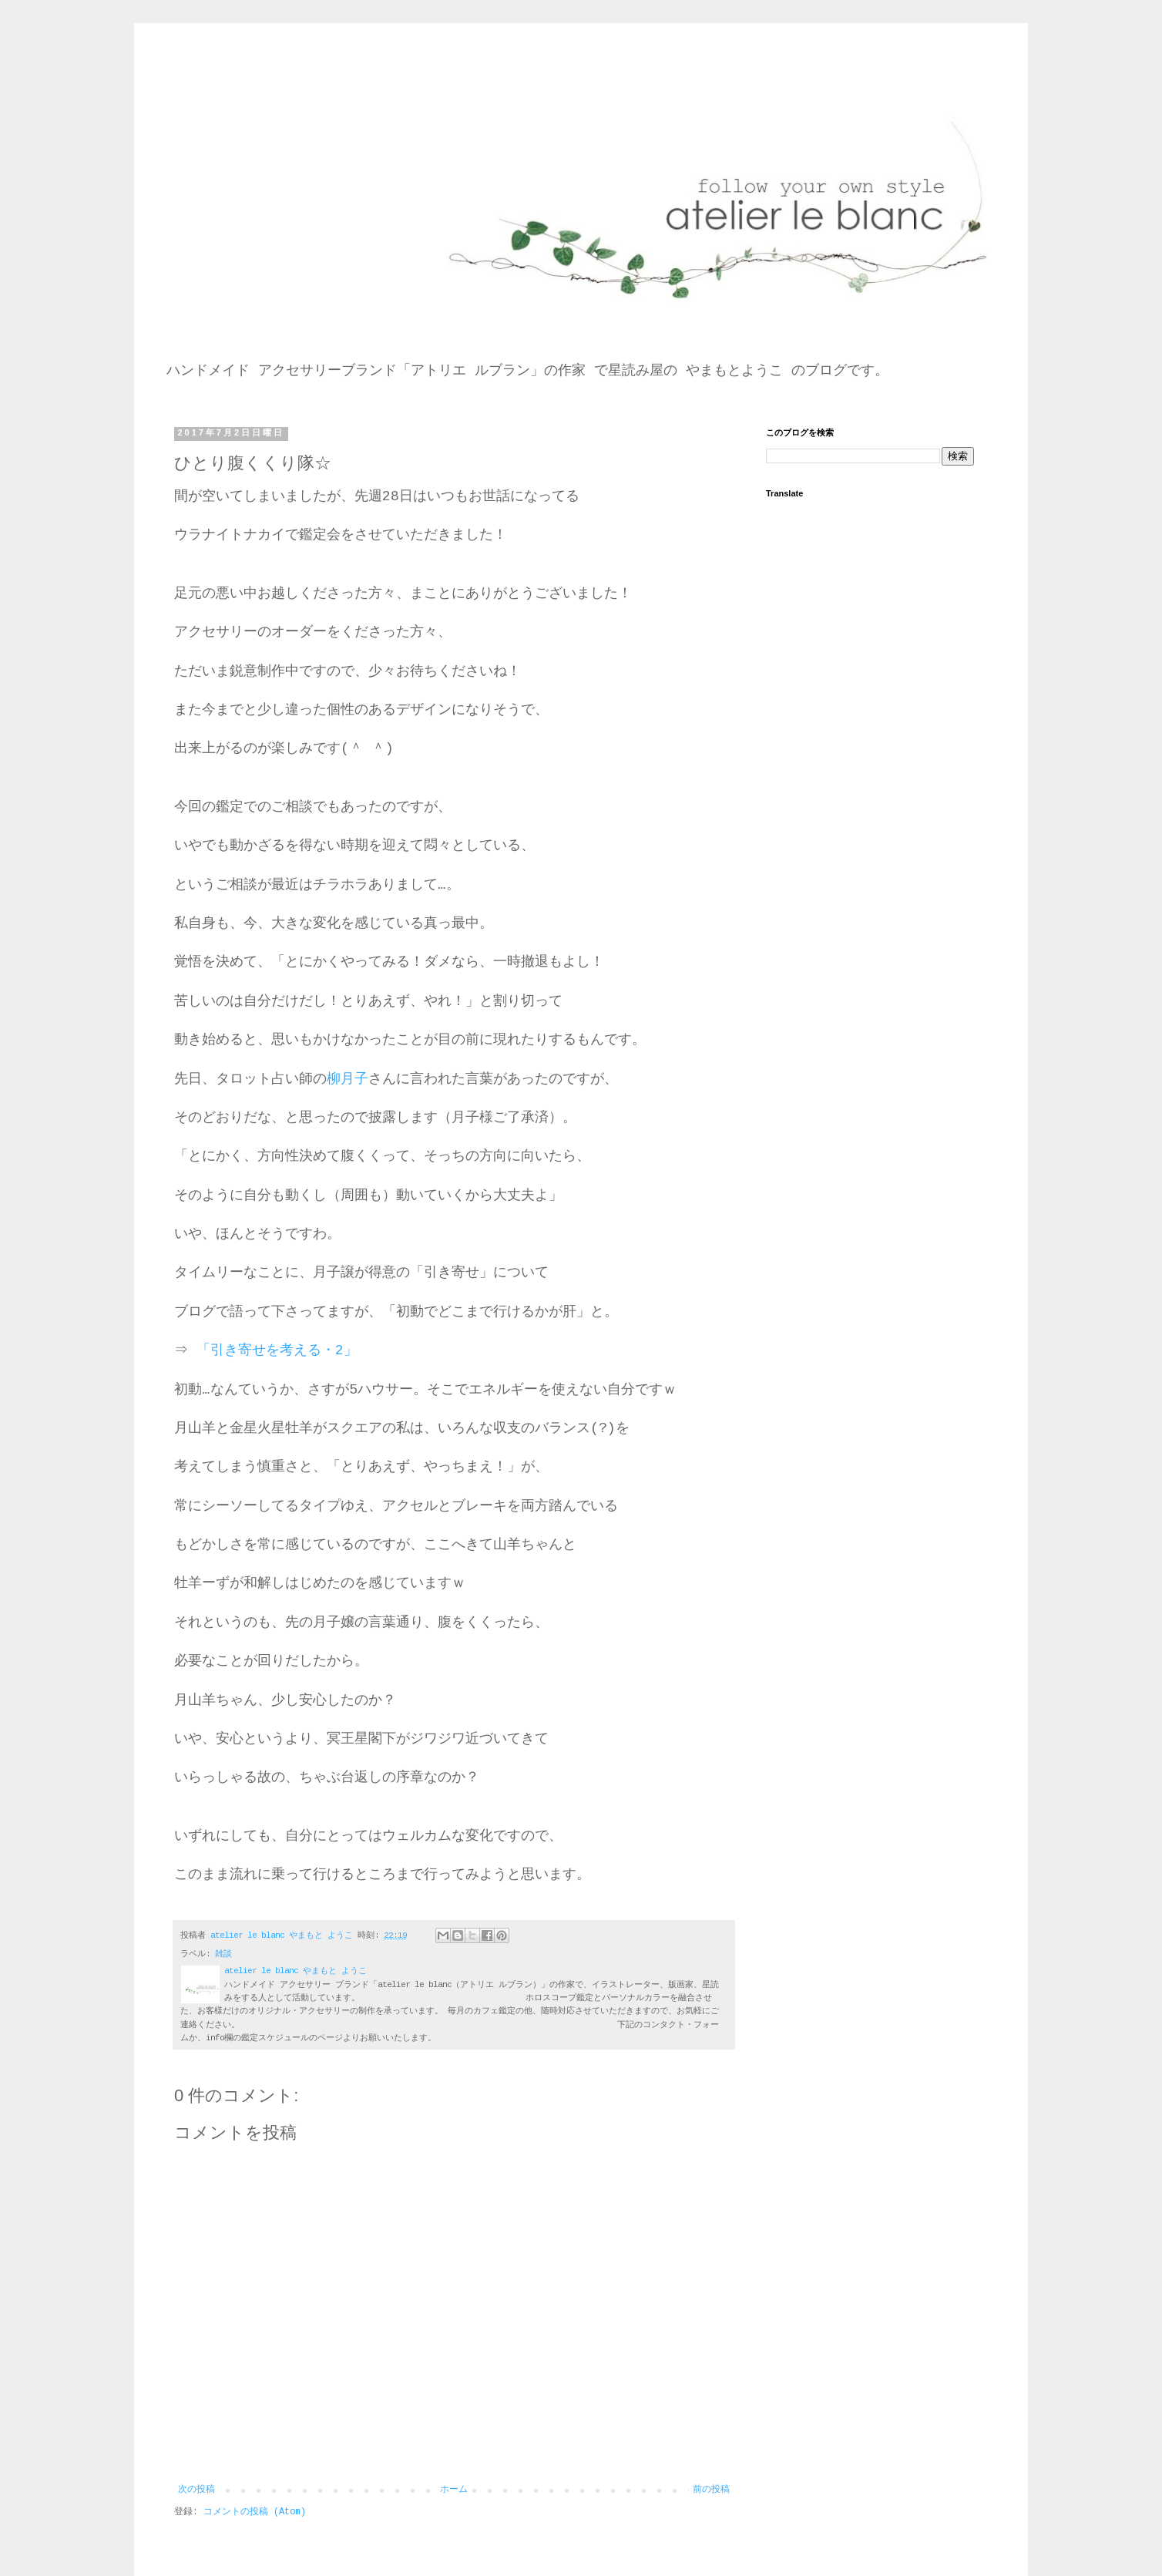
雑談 (223, 1954)
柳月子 (347, 1079)
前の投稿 (711, 2489)
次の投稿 (196, 2489)
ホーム (454, 2489)
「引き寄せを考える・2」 (277, 1350)
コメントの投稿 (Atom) (254, 2512)
